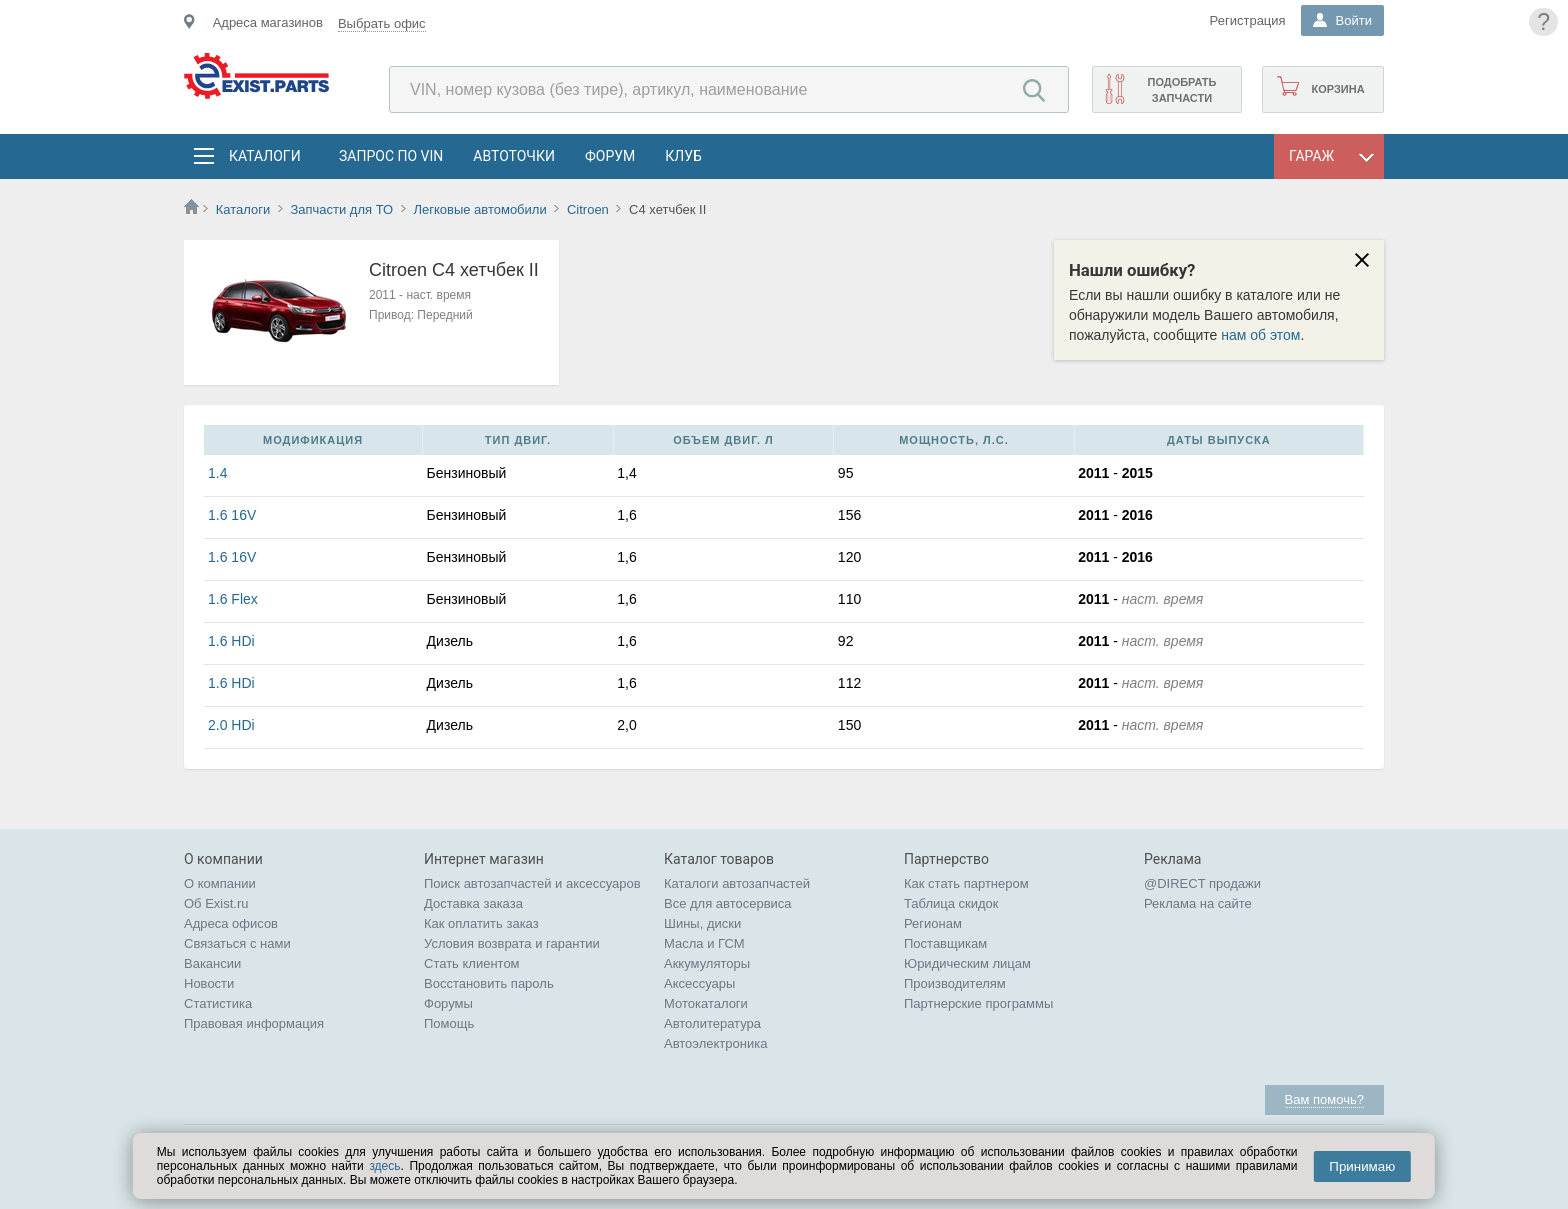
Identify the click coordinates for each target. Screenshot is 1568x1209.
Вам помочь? (1324, 1099)
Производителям (955, 983)
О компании (220, 883)
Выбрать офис (382, 23)
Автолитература (712, 1023)
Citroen (588, 209)
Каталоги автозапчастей (737, 883)
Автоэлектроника (715, 1043)
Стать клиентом (472, 963)
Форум (610, 156)
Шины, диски (702, 923)
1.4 (217, 473)
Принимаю (1362, 1166)
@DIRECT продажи (1202, 883)
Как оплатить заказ (481, 923)
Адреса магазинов (268, 22)
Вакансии (212, 963)
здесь (384, 1166)
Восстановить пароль (489, 983)
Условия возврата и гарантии (512, 943)
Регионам (933, 923)
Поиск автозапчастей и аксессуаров (532, 883)
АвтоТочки (514, 156)
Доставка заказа (473, 903)
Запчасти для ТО (341, 209)
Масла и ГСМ (704, 943)
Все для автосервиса (728, 903)
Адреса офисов (231, 923)
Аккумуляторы (707, 963)
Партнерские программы (978, 1003)
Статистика (218, 1003)
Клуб (683, 156)
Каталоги (264, 156)
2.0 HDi (231, 725)
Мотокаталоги (706, 1003)
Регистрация (1248, 20)
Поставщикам (945, 943)
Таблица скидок (951, 903)
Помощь (449, 1023)
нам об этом (1260, 335)
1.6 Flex (233, 599)
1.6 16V (232, 515)
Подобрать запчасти (1181, 90)
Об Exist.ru (216, 903)
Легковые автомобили (479, 209)
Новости (209, 983)
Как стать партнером (966, 883)
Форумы (448, 1003)
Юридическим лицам (967, 963)
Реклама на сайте (1198, 903)
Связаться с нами (237, 943)
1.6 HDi (231, 641)
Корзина (1337, 89)
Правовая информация (254, 1023)
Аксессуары (699, 983)
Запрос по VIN (391, 156)
